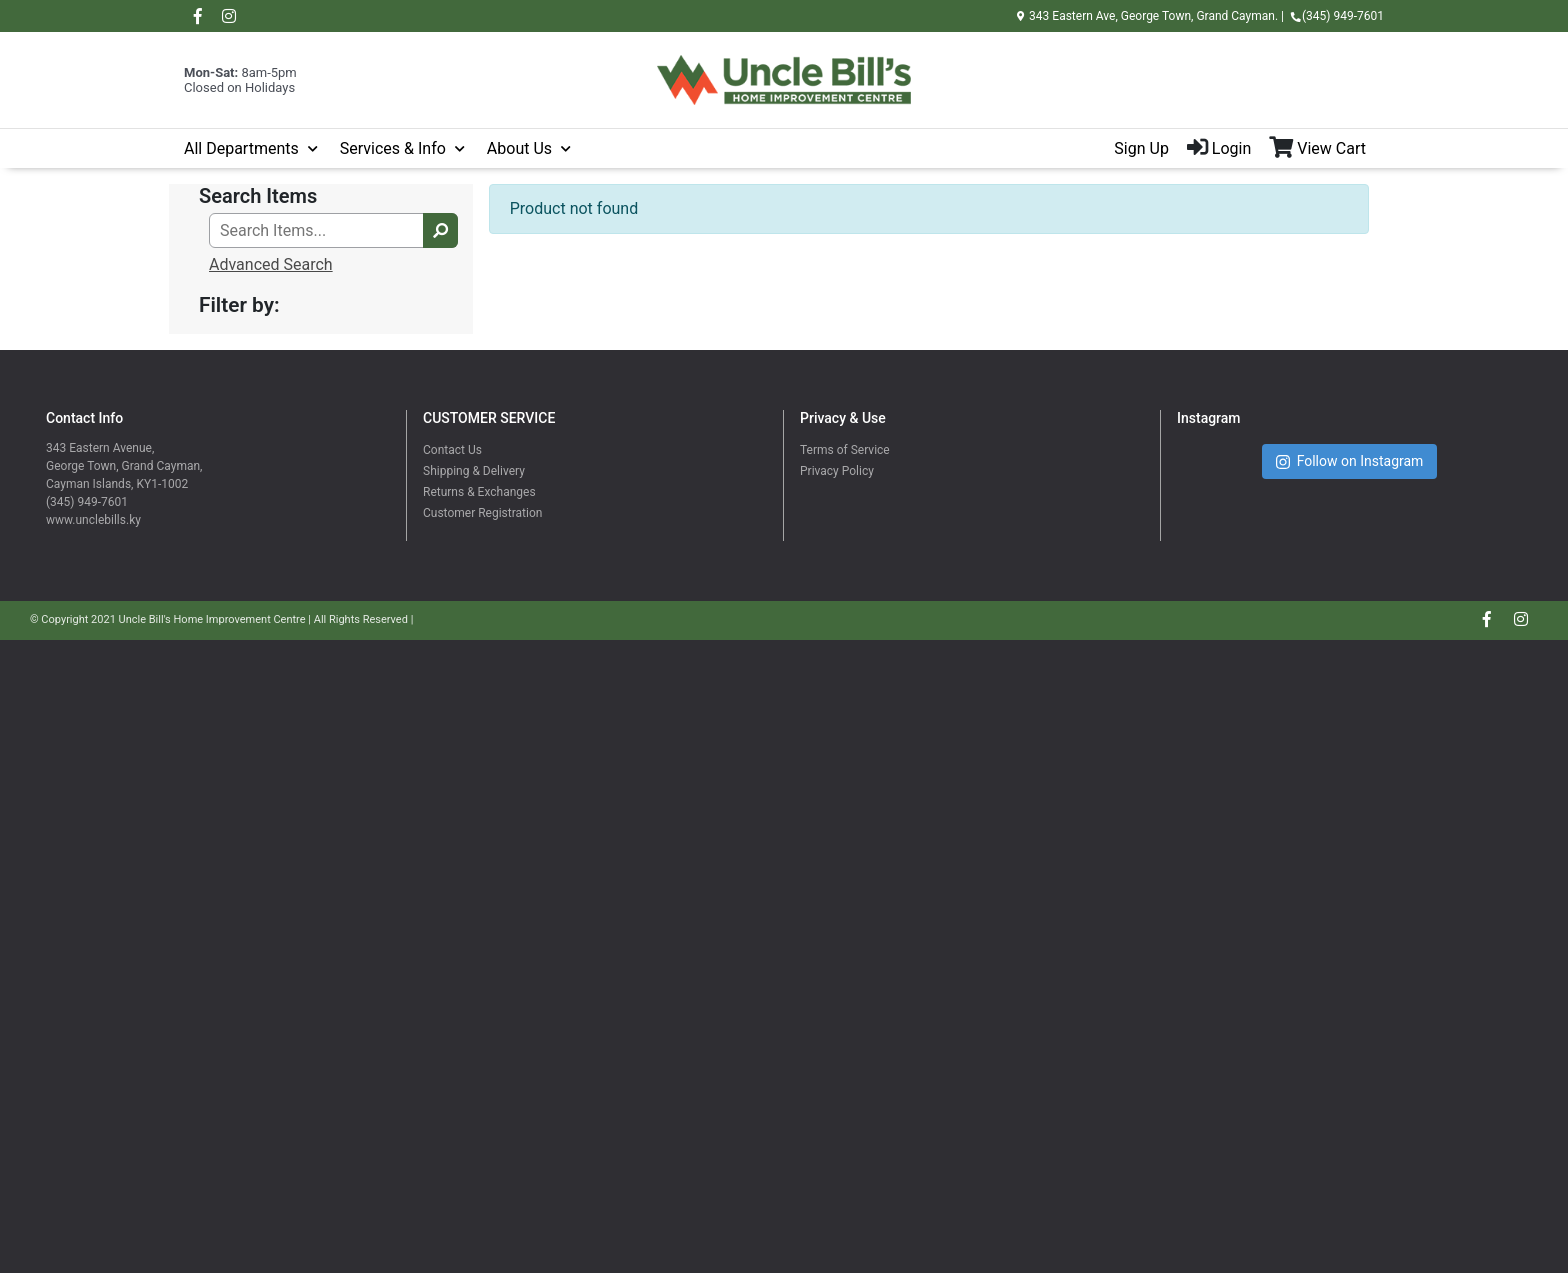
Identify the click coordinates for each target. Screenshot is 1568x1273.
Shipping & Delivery (474, 471)
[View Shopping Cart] (1326, 149)
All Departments (241, 148)
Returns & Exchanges (479, 492)
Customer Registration (482, 513)
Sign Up (1141, 148)
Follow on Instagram (1350, 461)
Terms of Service (845, 450)
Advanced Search (271, 264)
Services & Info (393, 148)
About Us (519, 148)
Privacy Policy (837, 471)
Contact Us (452, 450)
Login (1219, 148)
